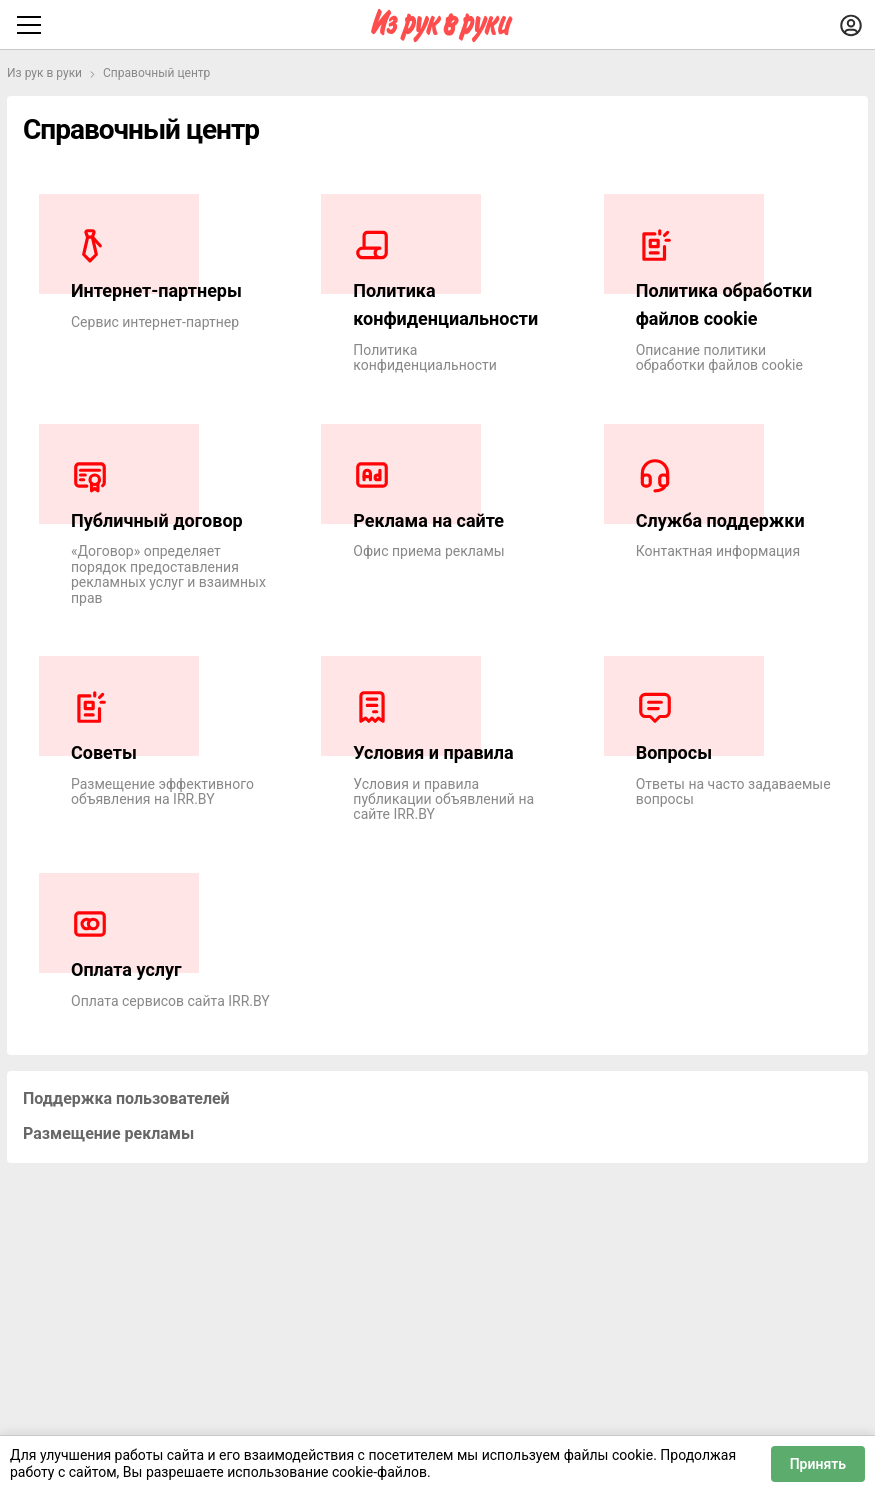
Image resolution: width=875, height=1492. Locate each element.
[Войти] (851, 25)
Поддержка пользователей (126, 1098)
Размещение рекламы (108, 1133)
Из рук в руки (44, 73)
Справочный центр (156, 73)
